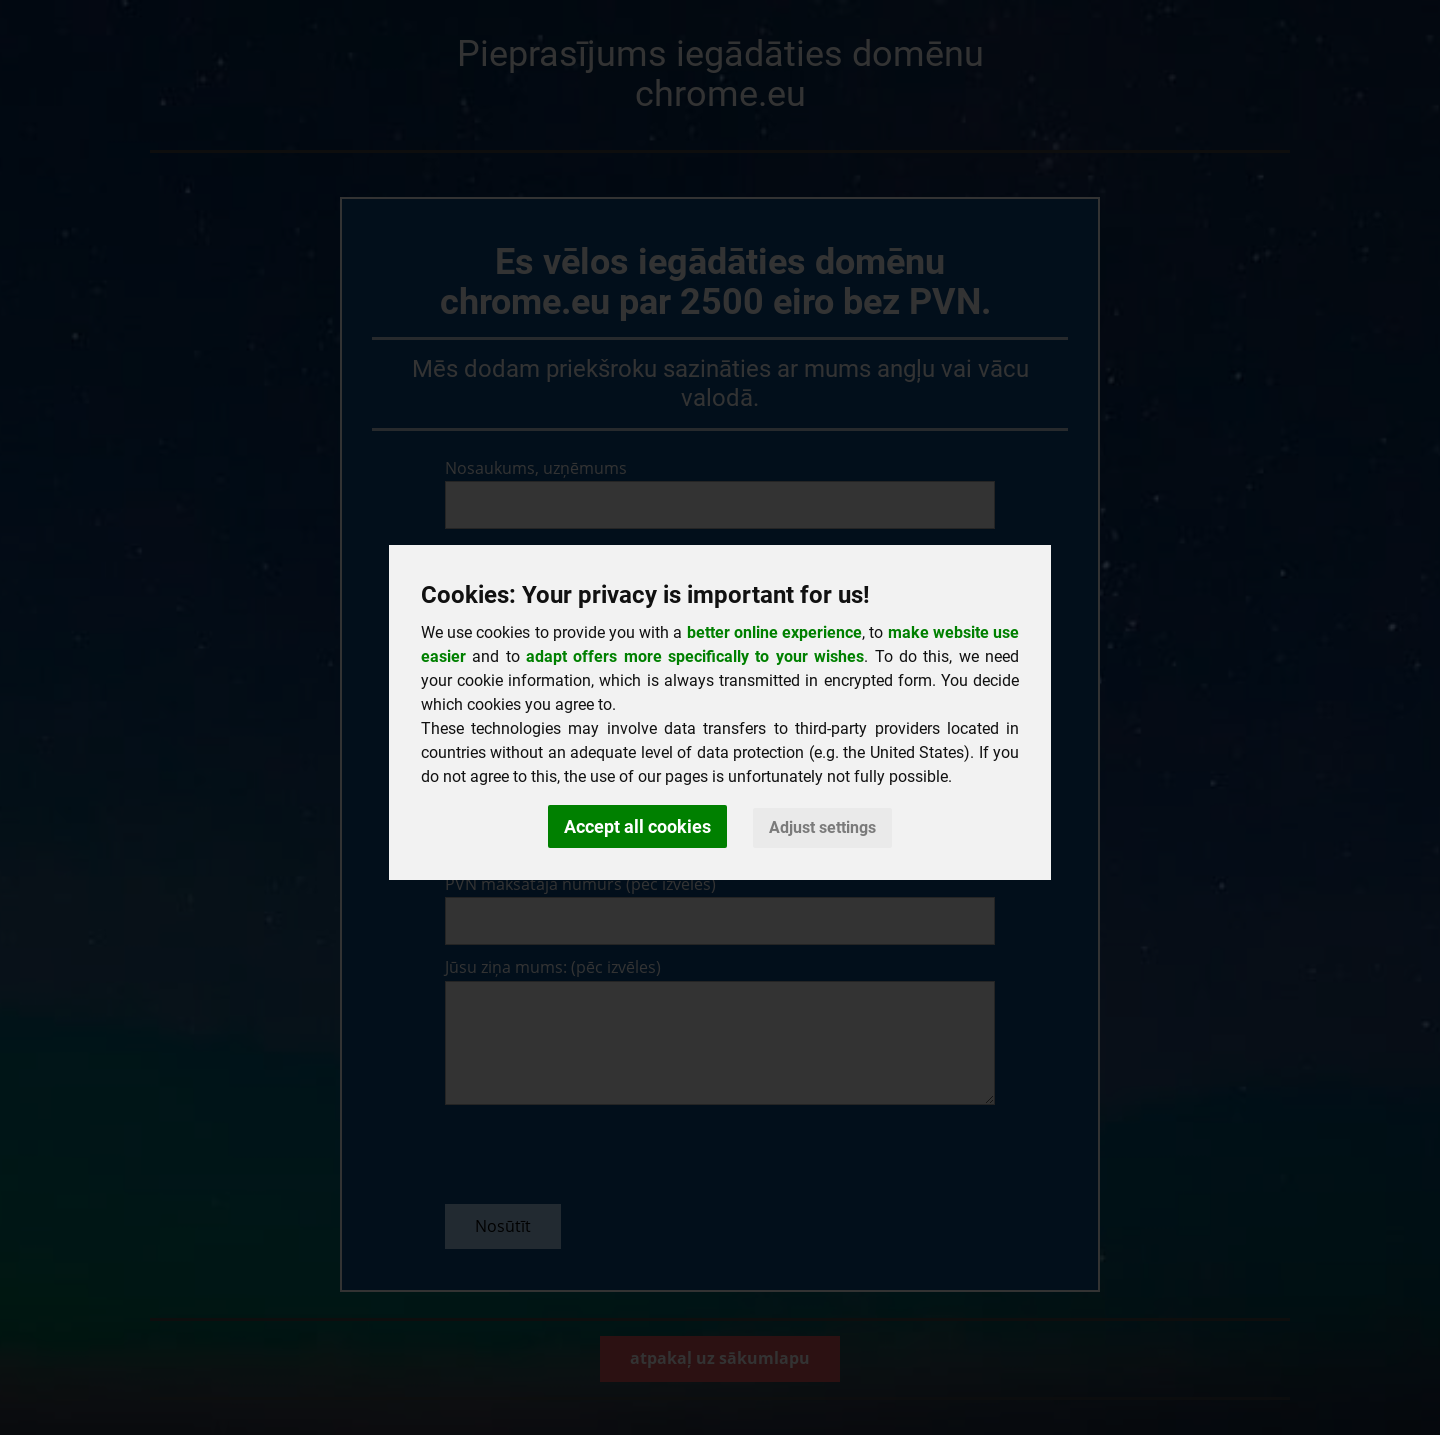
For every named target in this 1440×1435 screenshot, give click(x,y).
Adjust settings (822, 827)
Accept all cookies (637, 826)
